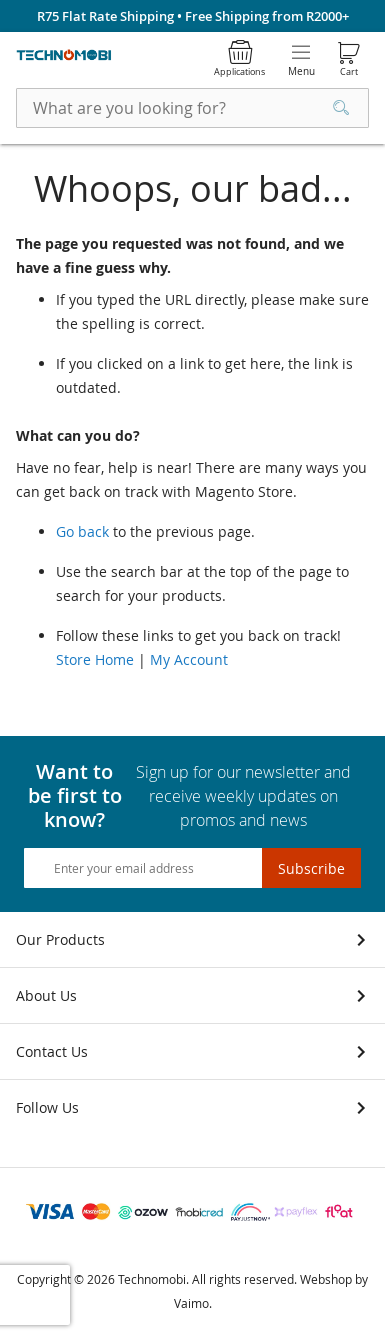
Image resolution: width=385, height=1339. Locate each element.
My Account (189, 659)
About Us (46, 995)
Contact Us (52, 1051)
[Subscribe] (311, 868)
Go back (82, 531)
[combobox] (192, 108)
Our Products (60, 939)
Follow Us (47, 1107)
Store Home (95, 659)
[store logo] (64, 55)
